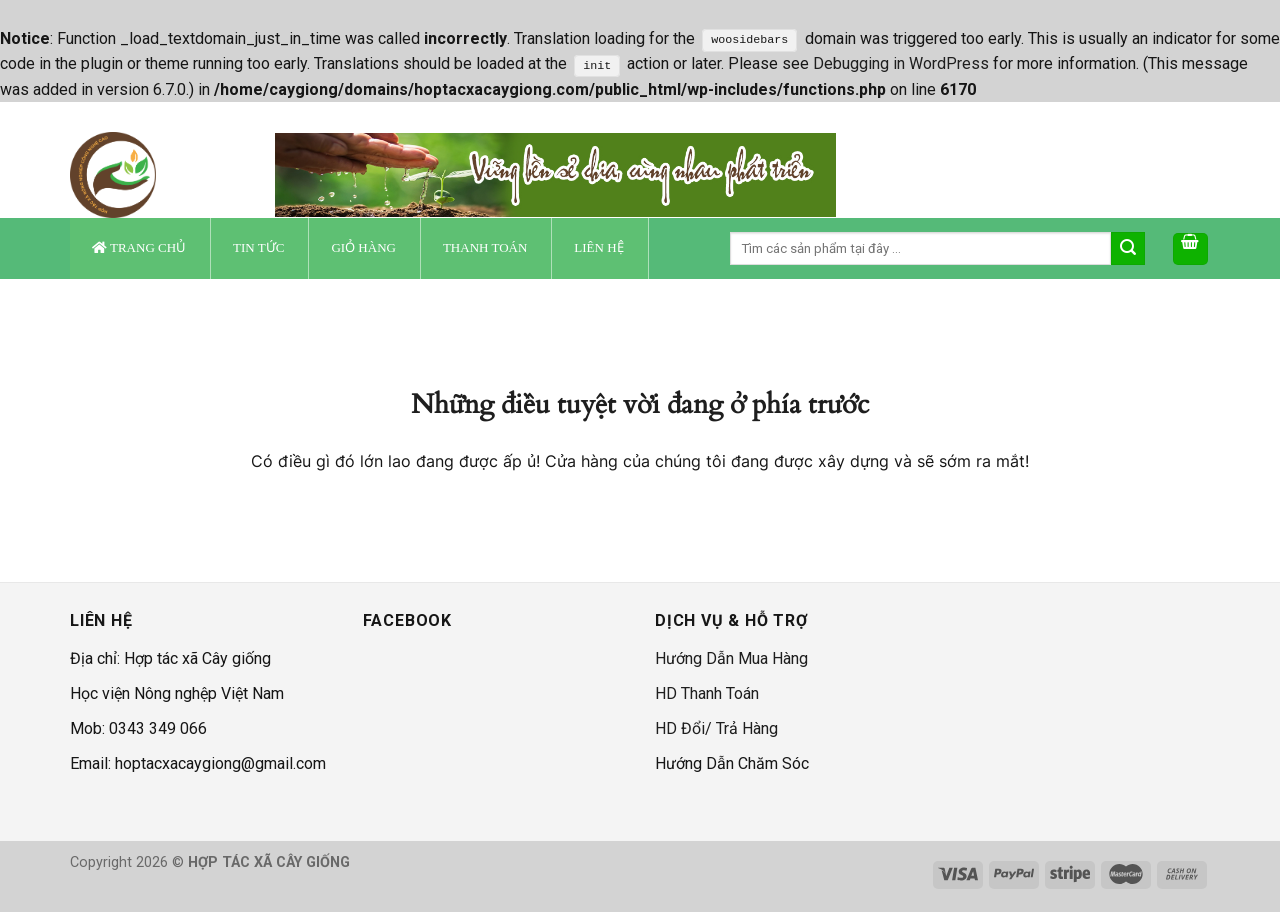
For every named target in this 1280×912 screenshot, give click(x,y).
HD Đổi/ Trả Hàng (716, 728)
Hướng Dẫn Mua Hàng (731, 658)
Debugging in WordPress (901, 63)
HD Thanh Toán (707, 693)
